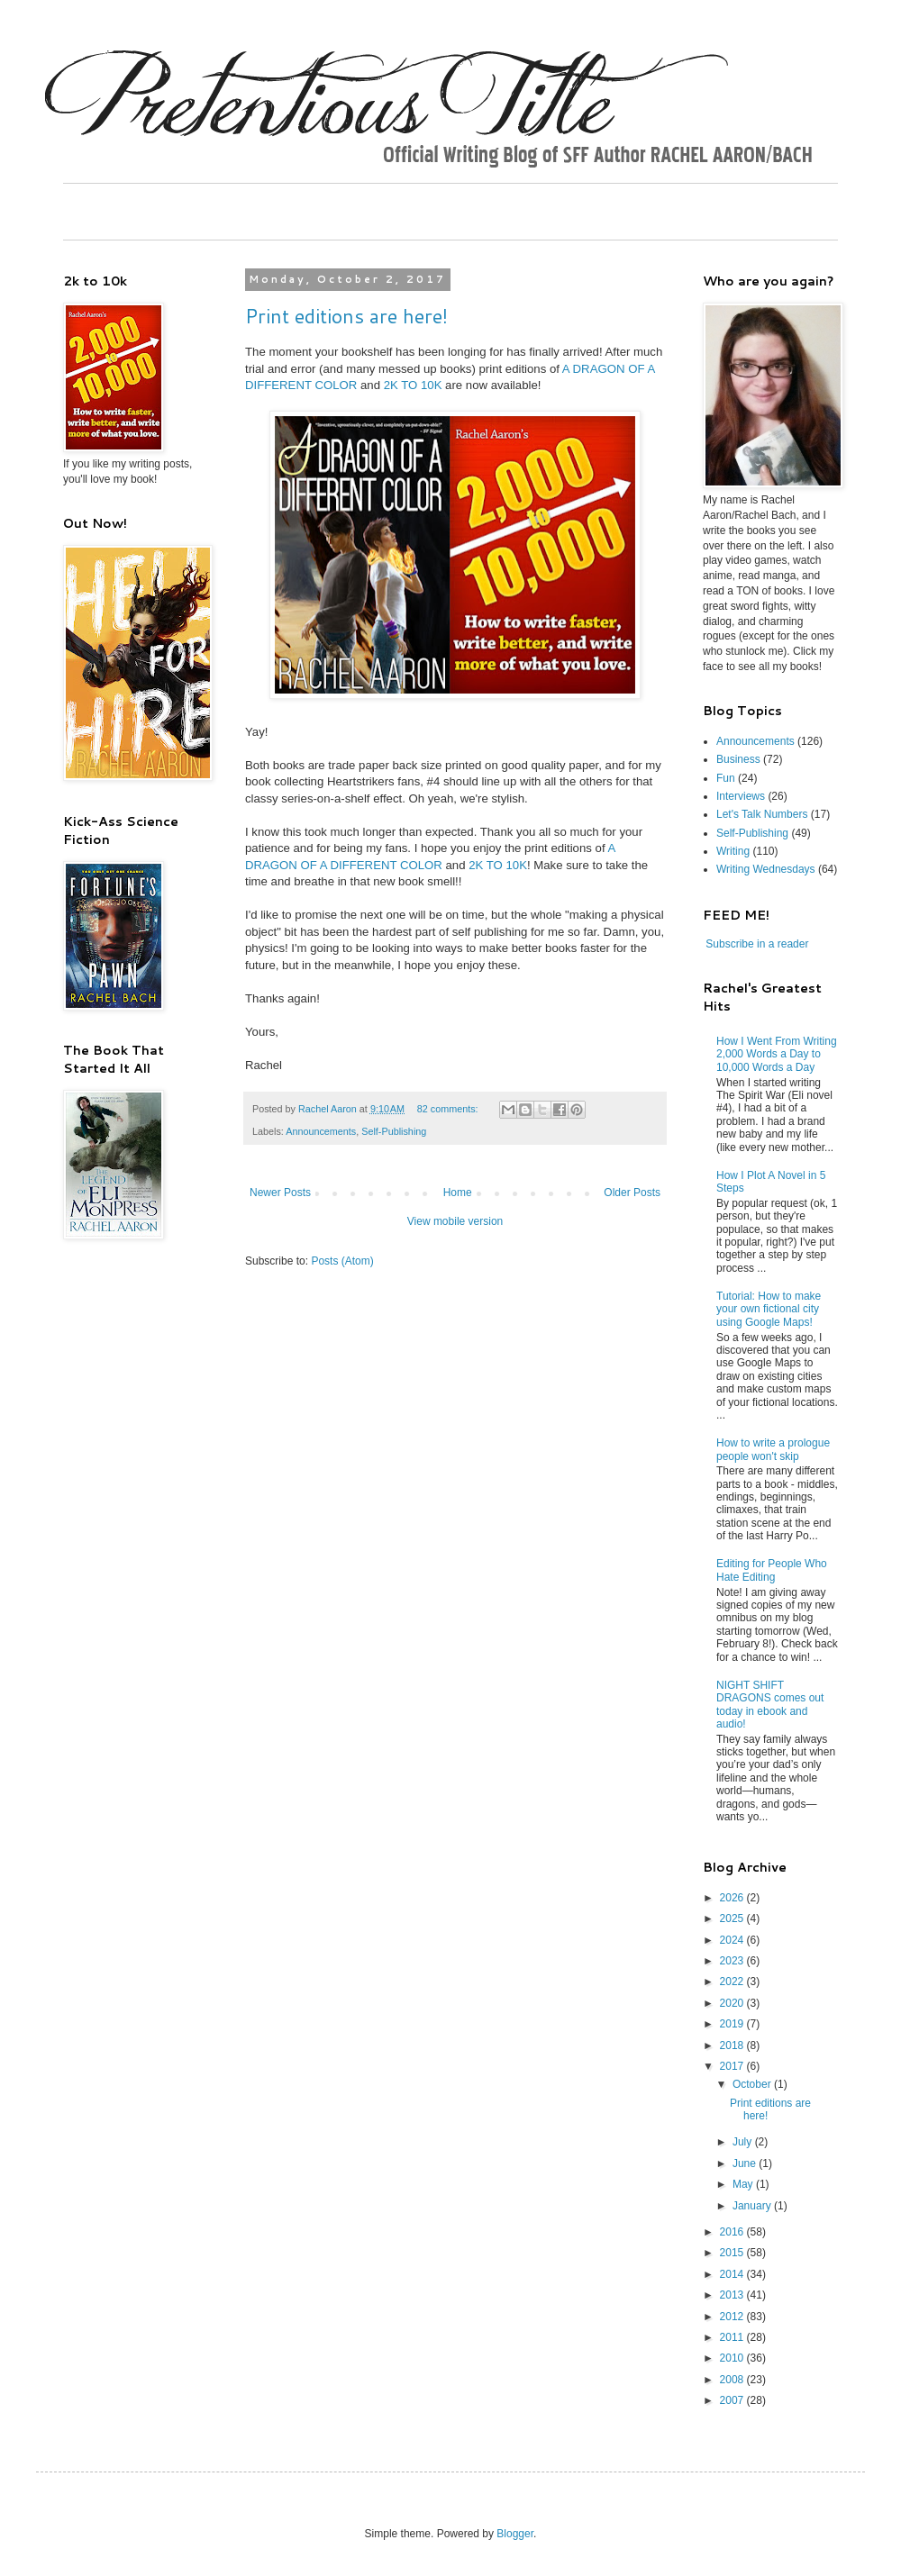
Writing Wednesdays (765, 869)
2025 (733, 1918)
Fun (725, 778)
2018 (733, 2045)
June (746, 2163)
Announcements (321, 1131)
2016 (733, 2232)
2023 (733, 1961)
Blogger (514, 2533)
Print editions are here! (346, 316)
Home (457, 1192)
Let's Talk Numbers (761, 814)
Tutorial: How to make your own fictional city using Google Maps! (768, 1309)
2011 (733, 2337)
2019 (733, 2024)
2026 (733, 1897)
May (744, 2184)
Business (738, 759)
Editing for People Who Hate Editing (771, 1570)
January (753, 2206)
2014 (733, 2274)
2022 (733, 1981)
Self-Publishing (393, 1131)
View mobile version (455, 1221)
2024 (733, 1940)
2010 (733, 2358)
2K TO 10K (413, 385)
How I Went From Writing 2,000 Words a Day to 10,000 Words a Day (776, 1054)
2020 (733, 2003)
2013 (733, 2295)
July (744, 2142)
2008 (733, 2379)
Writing (733, 851)
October (753, 2084)
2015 (733, 2252)
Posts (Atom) (342, 1261)
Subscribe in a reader (756, 944)
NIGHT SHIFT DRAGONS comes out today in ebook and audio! (770, 1704)
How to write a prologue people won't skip (773, 1449)
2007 (733, 2400)
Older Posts (632, 1192)
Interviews (740, 796)
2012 (733, 2316)
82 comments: (449, 1108)
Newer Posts (280, 1192)
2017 (733, 2066)
